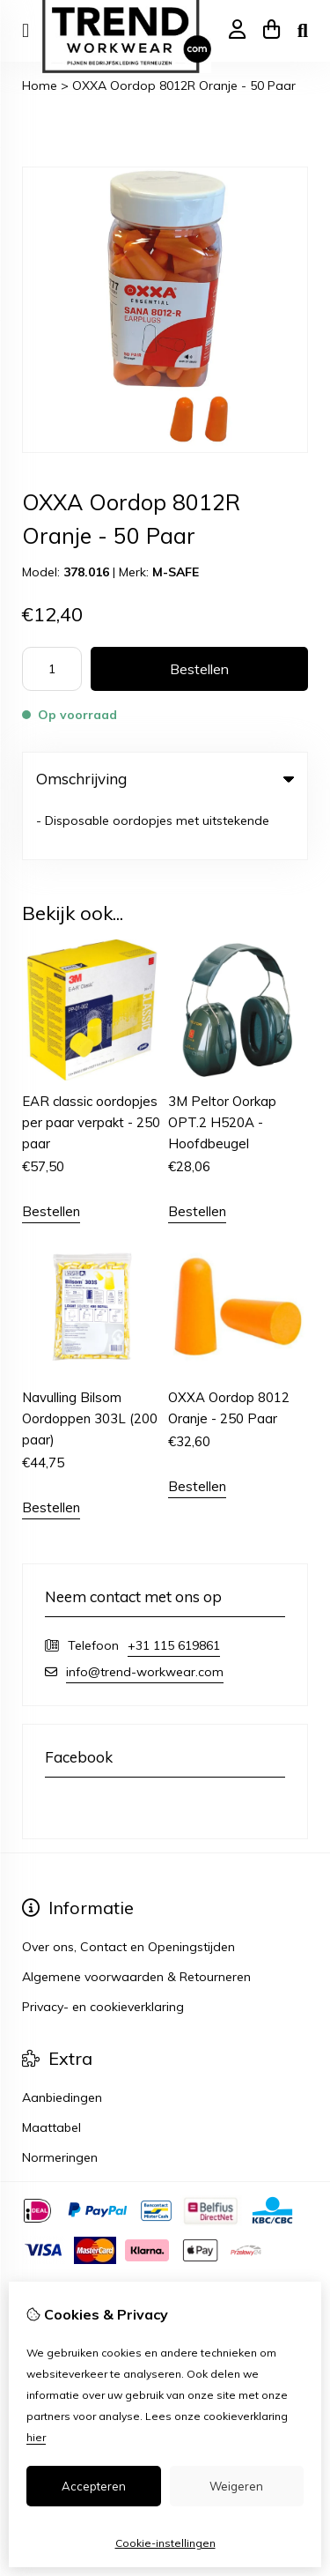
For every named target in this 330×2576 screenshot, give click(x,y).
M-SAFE (175, 572)
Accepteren (94, 2486)
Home (39, 85)
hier (36, 2437)
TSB (129, 2253)
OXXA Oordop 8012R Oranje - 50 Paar (184, 85)
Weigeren (236, 2486)
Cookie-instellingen (165, 2543)
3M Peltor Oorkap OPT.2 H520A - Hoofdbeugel (222, 1067)
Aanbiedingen (62, 2044)
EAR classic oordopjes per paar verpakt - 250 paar (91, 1067)
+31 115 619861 (174, 1592)
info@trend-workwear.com (145, 1618)
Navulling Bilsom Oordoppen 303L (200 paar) (90, 1364)
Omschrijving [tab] (165, 778)
